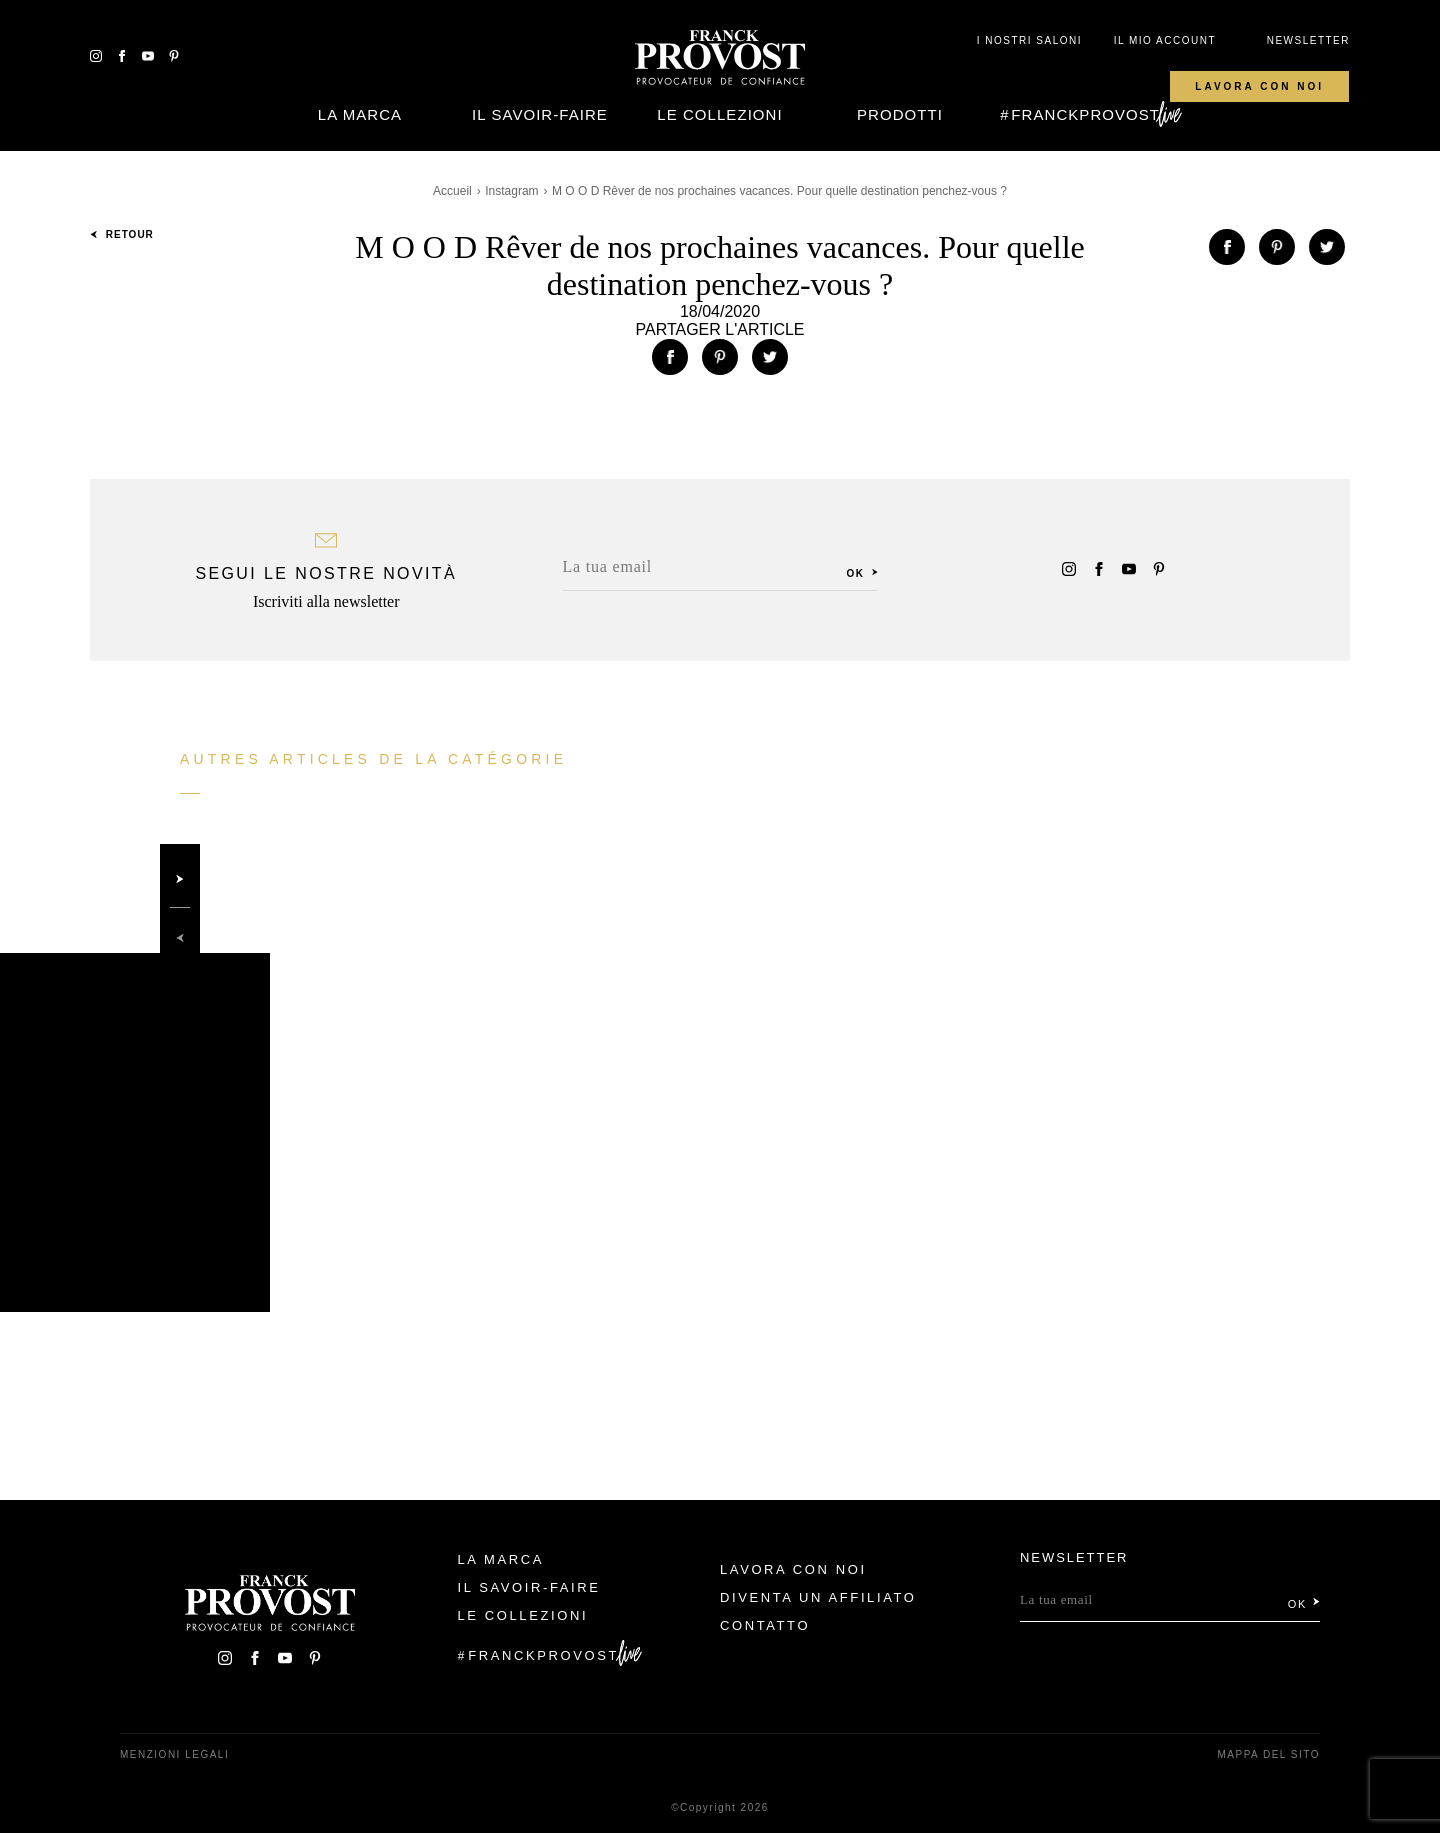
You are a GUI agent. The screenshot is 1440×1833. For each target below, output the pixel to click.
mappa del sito (1268, 1754)
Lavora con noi (1259, 86)
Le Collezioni (719, 114)
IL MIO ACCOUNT (1165, 40)
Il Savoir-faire (540, 114)
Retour (122, 234)
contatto (765, 1625)
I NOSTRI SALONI (1029, 40)
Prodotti (900, 114)
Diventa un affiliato (818, 1597)
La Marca (360, 114)
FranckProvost (1085, 114)
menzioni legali (174, 1754)
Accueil (452, 191)
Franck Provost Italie (720, 58)
